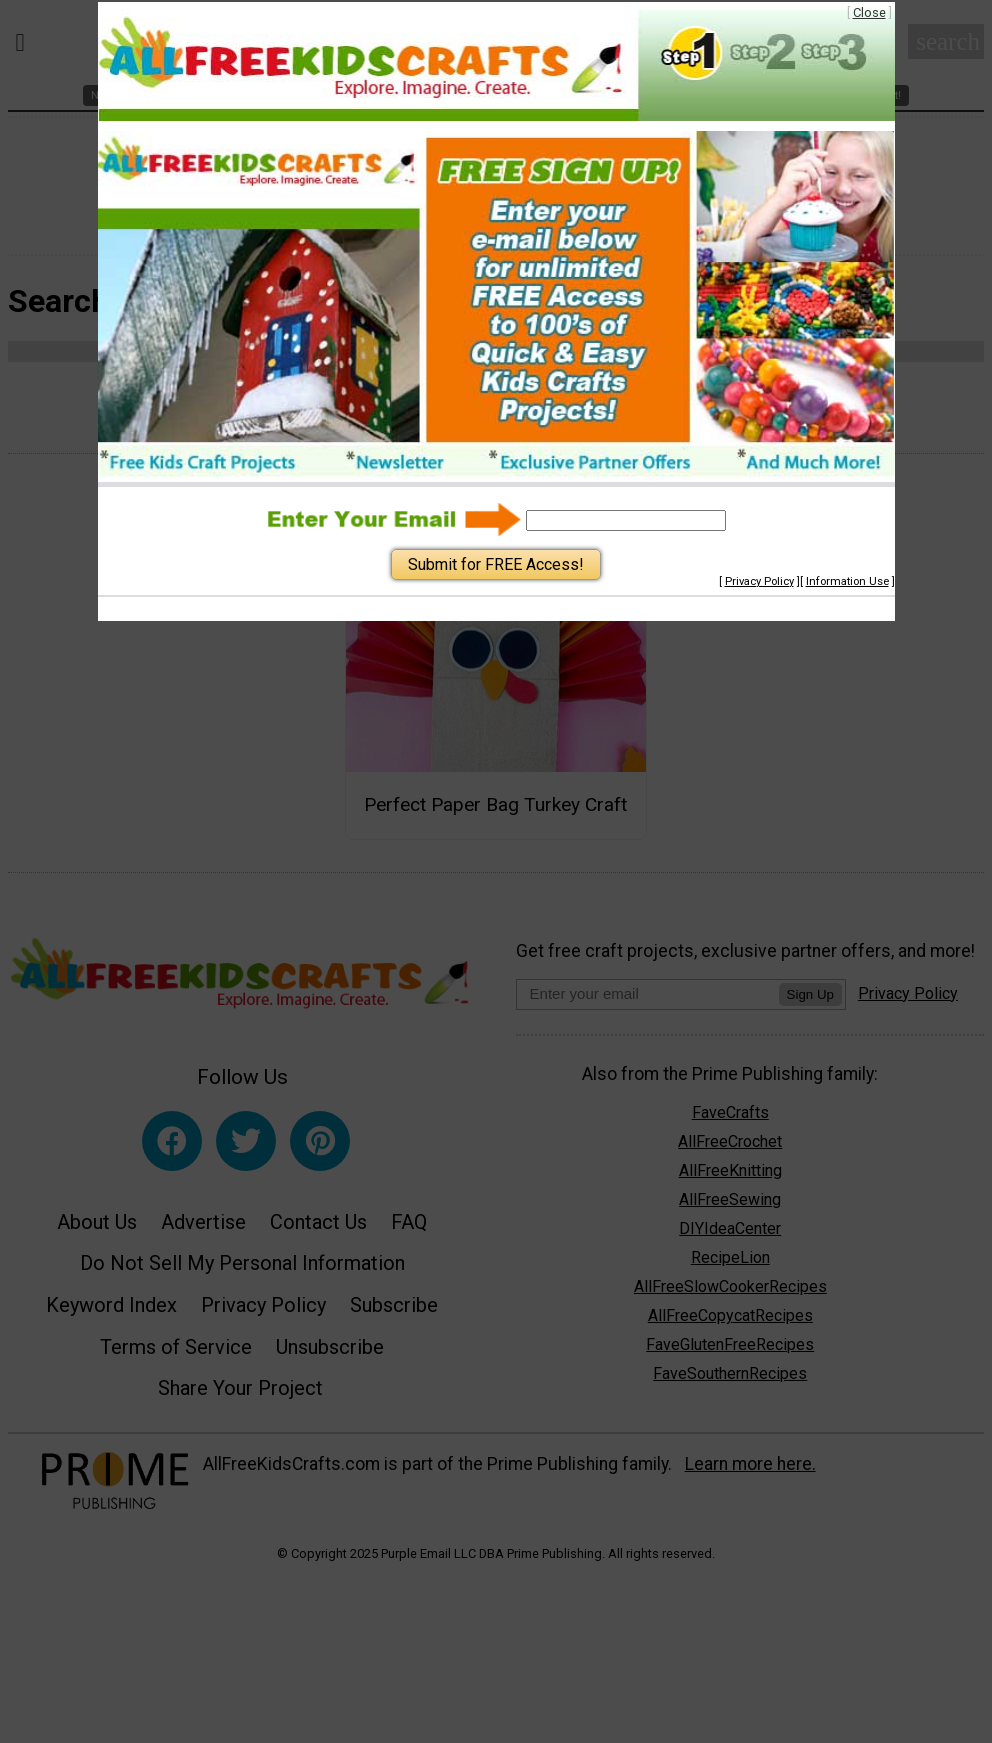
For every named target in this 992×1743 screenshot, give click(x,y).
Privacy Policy (759, 581)
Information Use (847, 581)
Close (869, 12)
